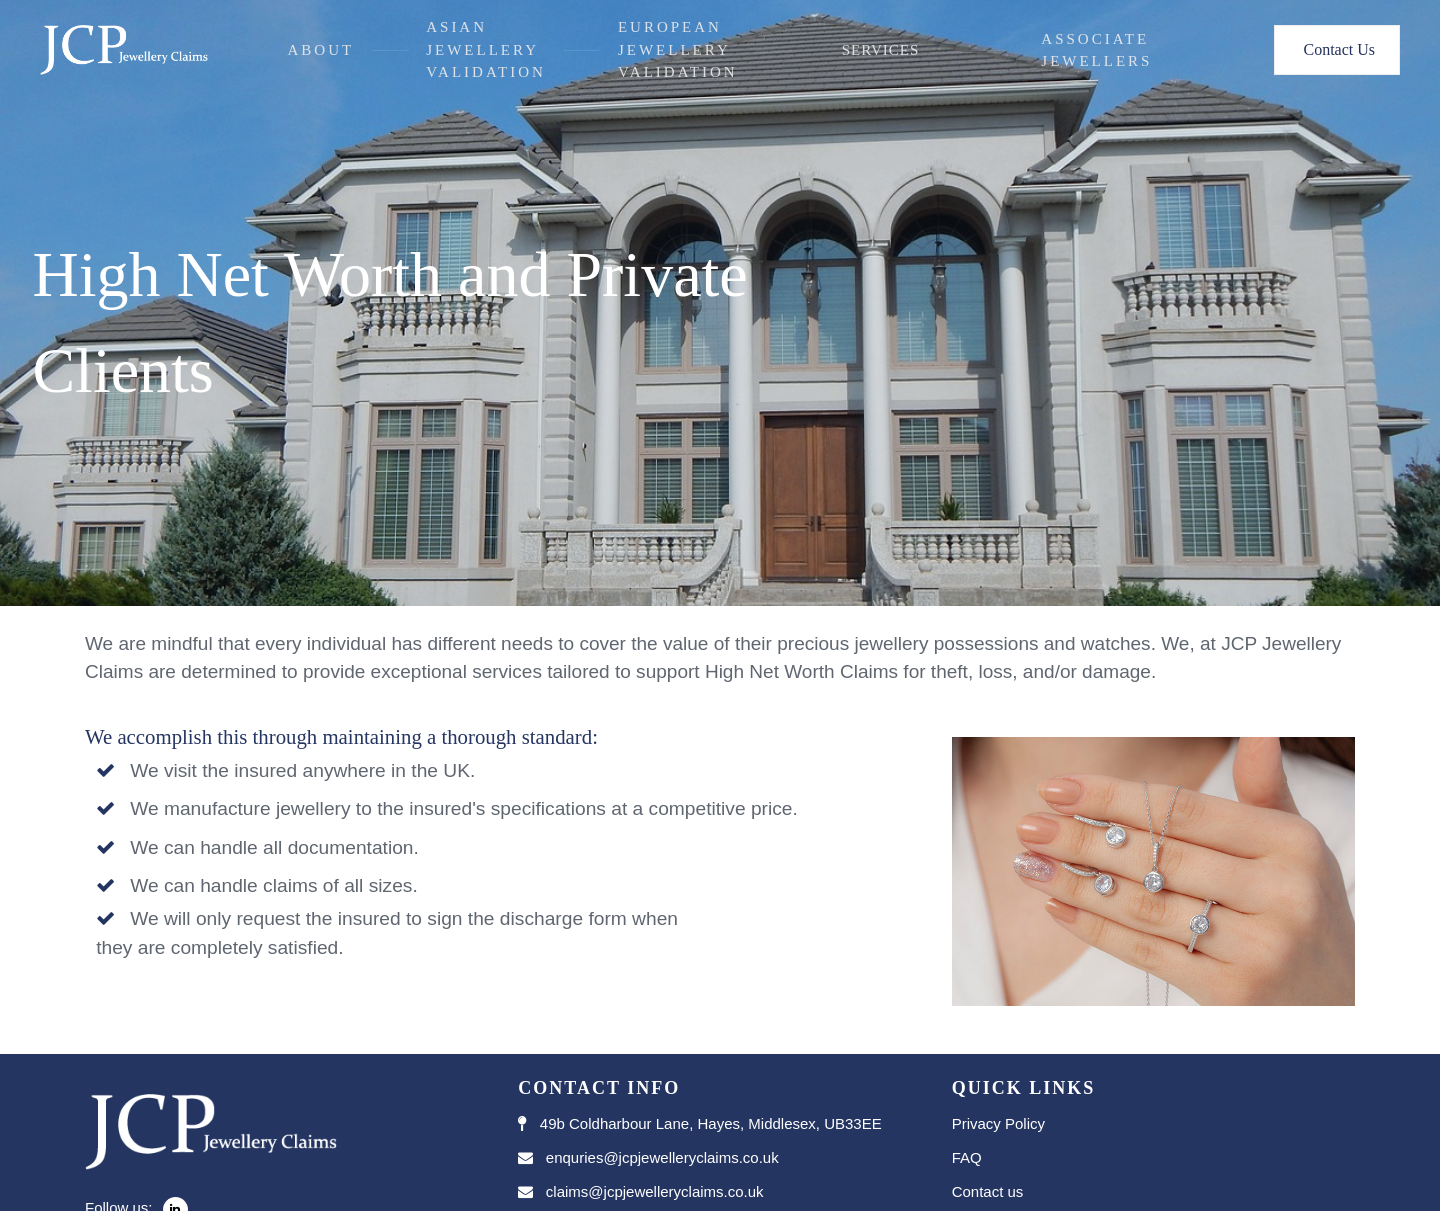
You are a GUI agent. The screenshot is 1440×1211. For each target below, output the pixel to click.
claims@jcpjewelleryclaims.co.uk (655, 1191)
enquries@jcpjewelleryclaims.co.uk (662, 1157)
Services (881, 50)
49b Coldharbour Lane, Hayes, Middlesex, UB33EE (711, 1123)
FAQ (967, 1157)
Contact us (988, 1191)
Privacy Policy (998, 1123)
